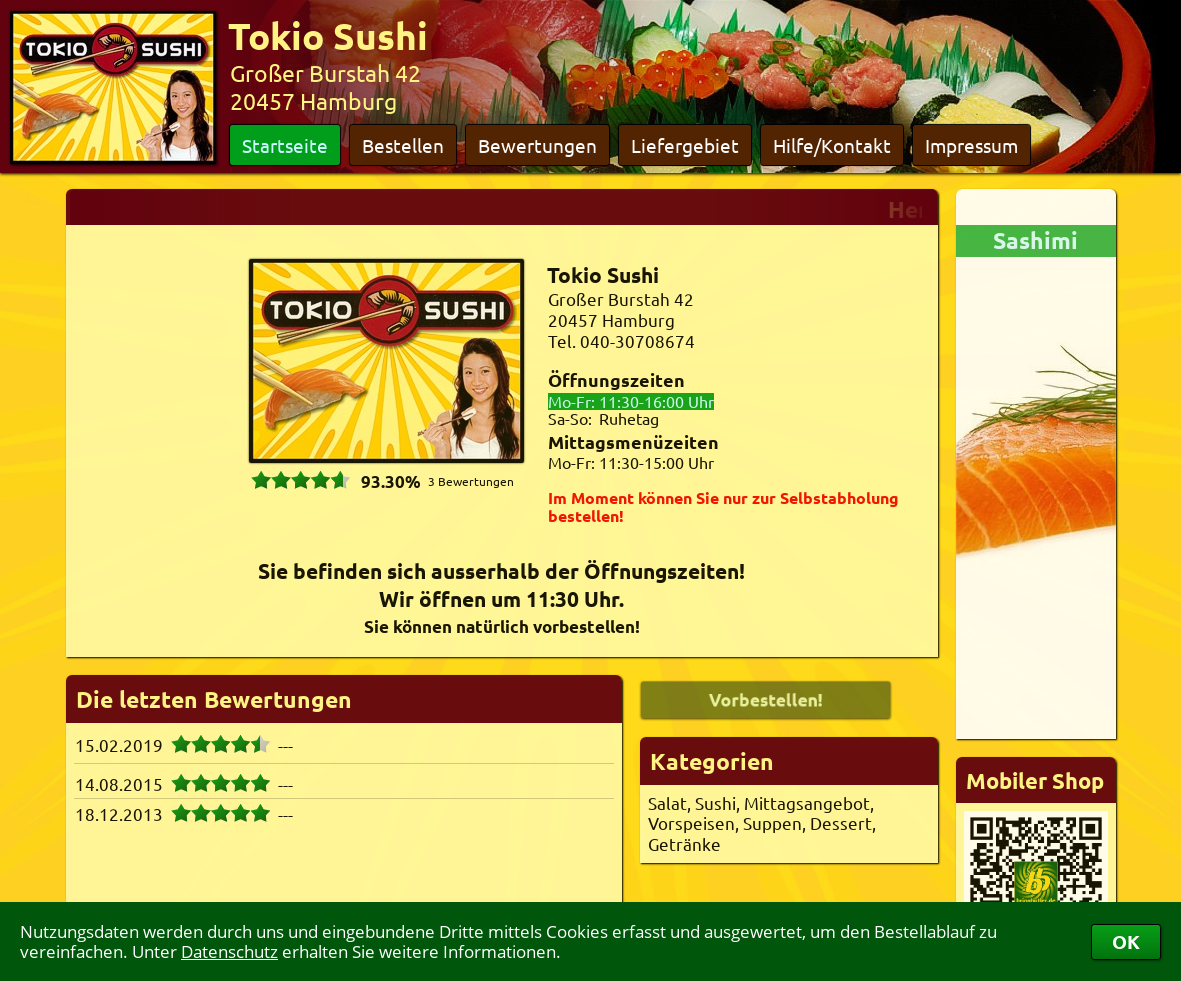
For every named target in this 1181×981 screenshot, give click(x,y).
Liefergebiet (685, 145)
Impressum (971, 145)
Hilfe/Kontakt (832, 145)
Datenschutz (229, 951)
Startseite (285, 145)
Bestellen (403, 145)
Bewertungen (537, 145)
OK (1126, 941)
